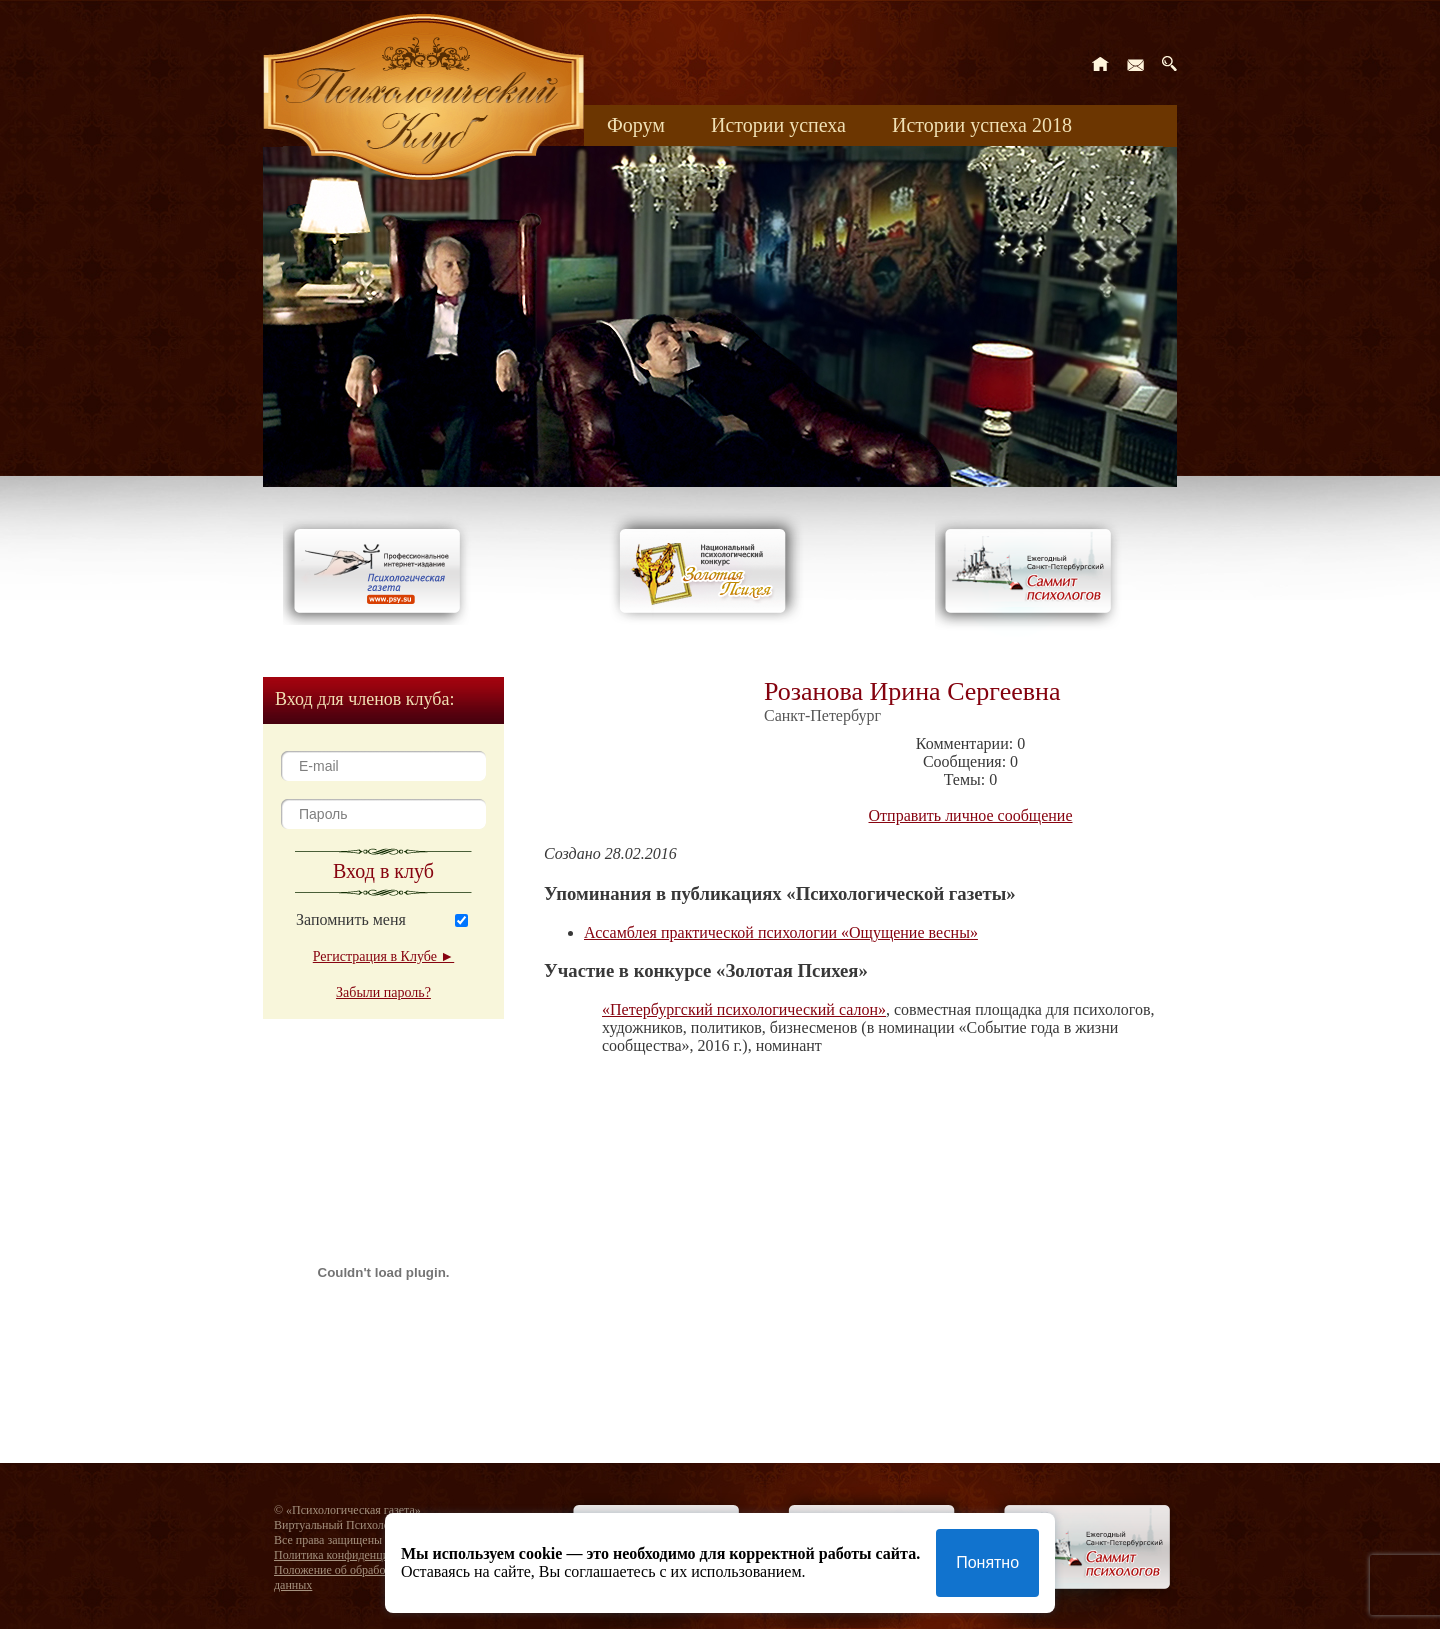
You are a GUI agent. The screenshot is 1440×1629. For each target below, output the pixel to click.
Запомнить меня (351, 919)
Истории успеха (778, 125)
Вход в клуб (383, 871)
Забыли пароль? (383, 992)
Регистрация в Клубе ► (383, 956)
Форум (636, 125)
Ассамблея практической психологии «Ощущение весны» (781, 932)
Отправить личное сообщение (971, 815)
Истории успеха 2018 (982, 125)
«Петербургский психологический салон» (744, 1009)
